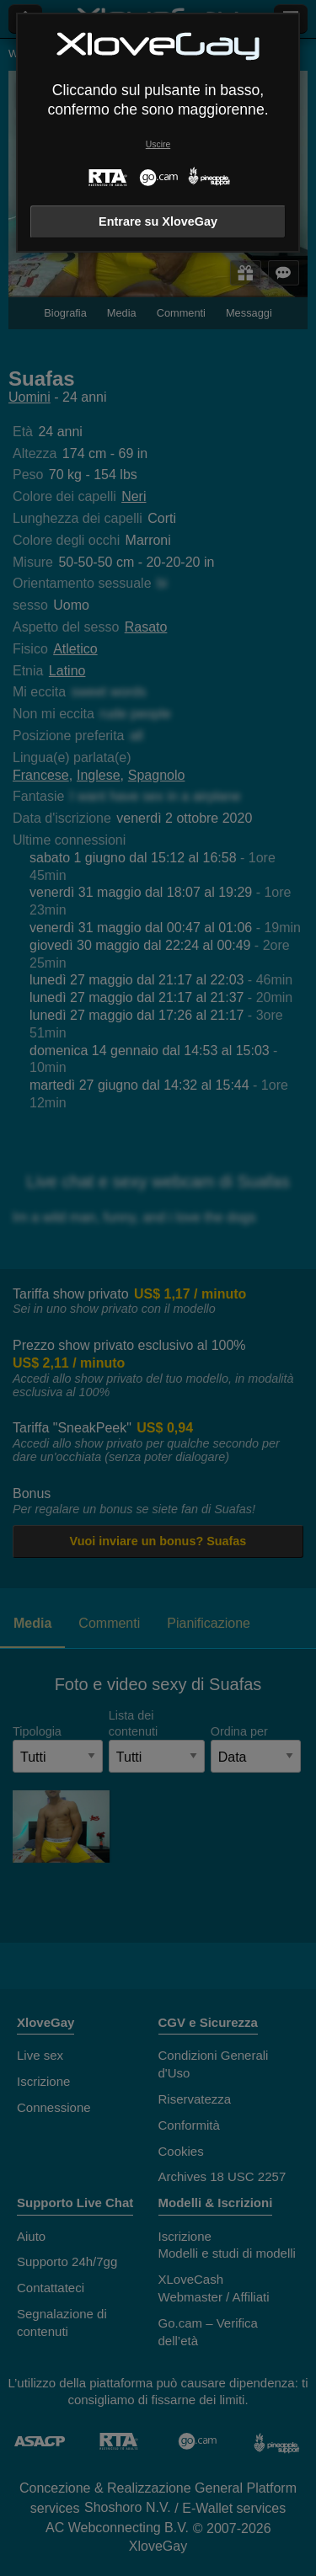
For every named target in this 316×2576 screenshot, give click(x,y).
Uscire (158, 144)
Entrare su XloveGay (158, 221)
